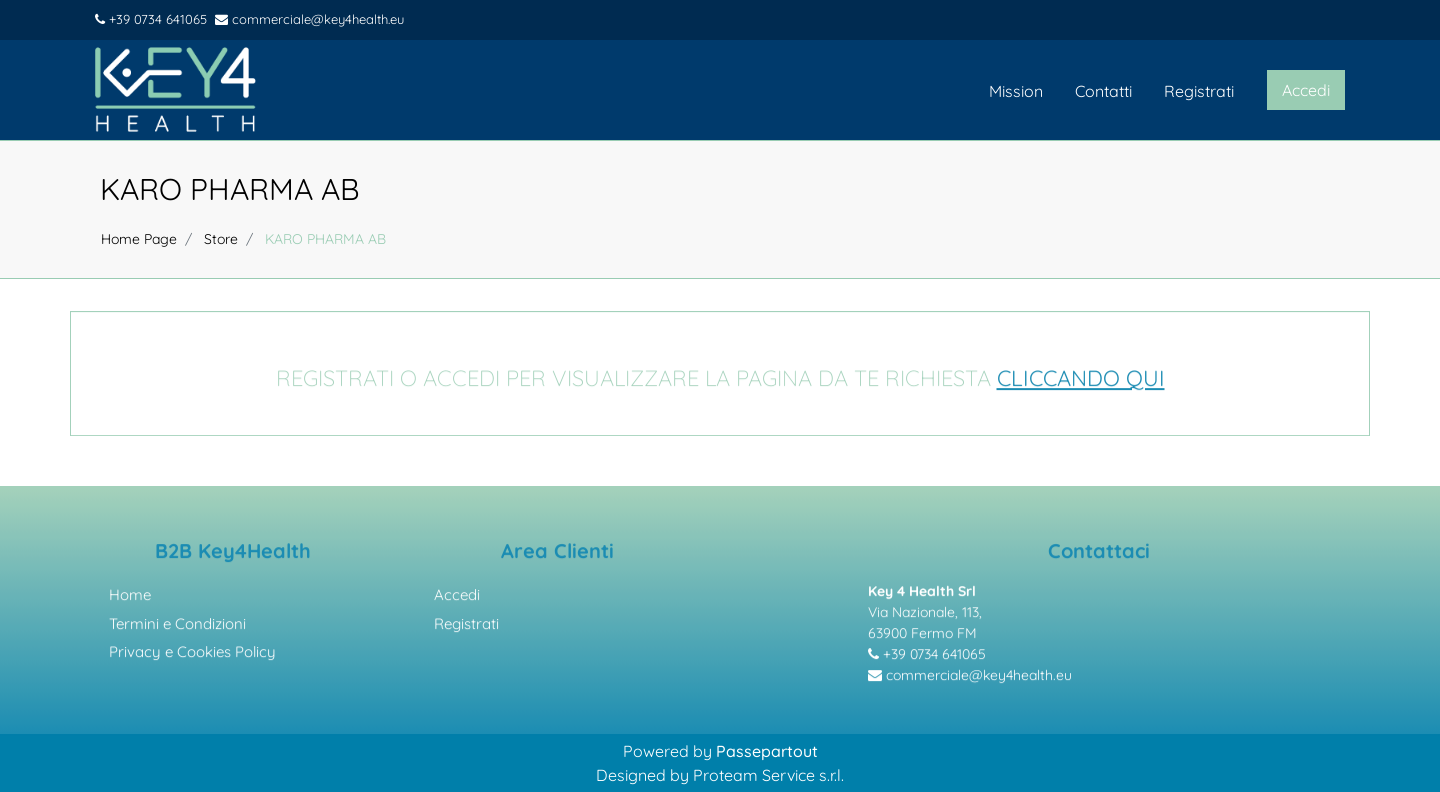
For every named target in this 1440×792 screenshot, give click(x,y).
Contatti (1103, 91)
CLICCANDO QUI (1081, 381)
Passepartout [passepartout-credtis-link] (767, 751)
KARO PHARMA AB (230, 189)
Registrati (1199, 91)
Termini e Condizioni (177, 626)
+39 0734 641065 (151, 19)
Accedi (457, 598)
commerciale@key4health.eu (309, 19)
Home (130, 598)
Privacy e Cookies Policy (192, 655)
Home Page (139, 239)
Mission (1016, 91)
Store (221, 239)
